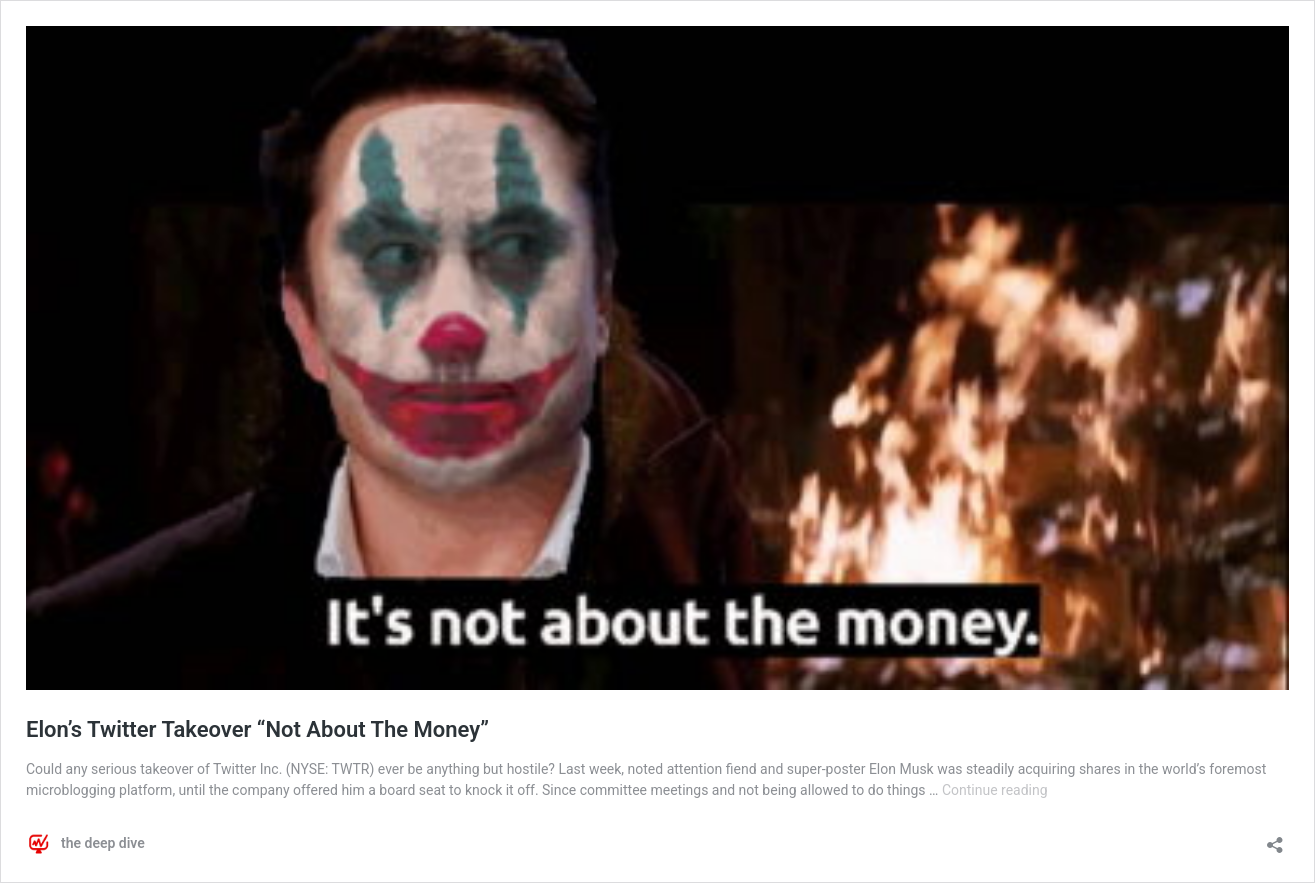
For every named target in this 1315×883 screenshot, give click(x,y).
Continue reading (995, 790)
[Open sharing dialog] (1275, 838)
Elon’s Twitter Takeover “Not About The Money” (257, 729)
